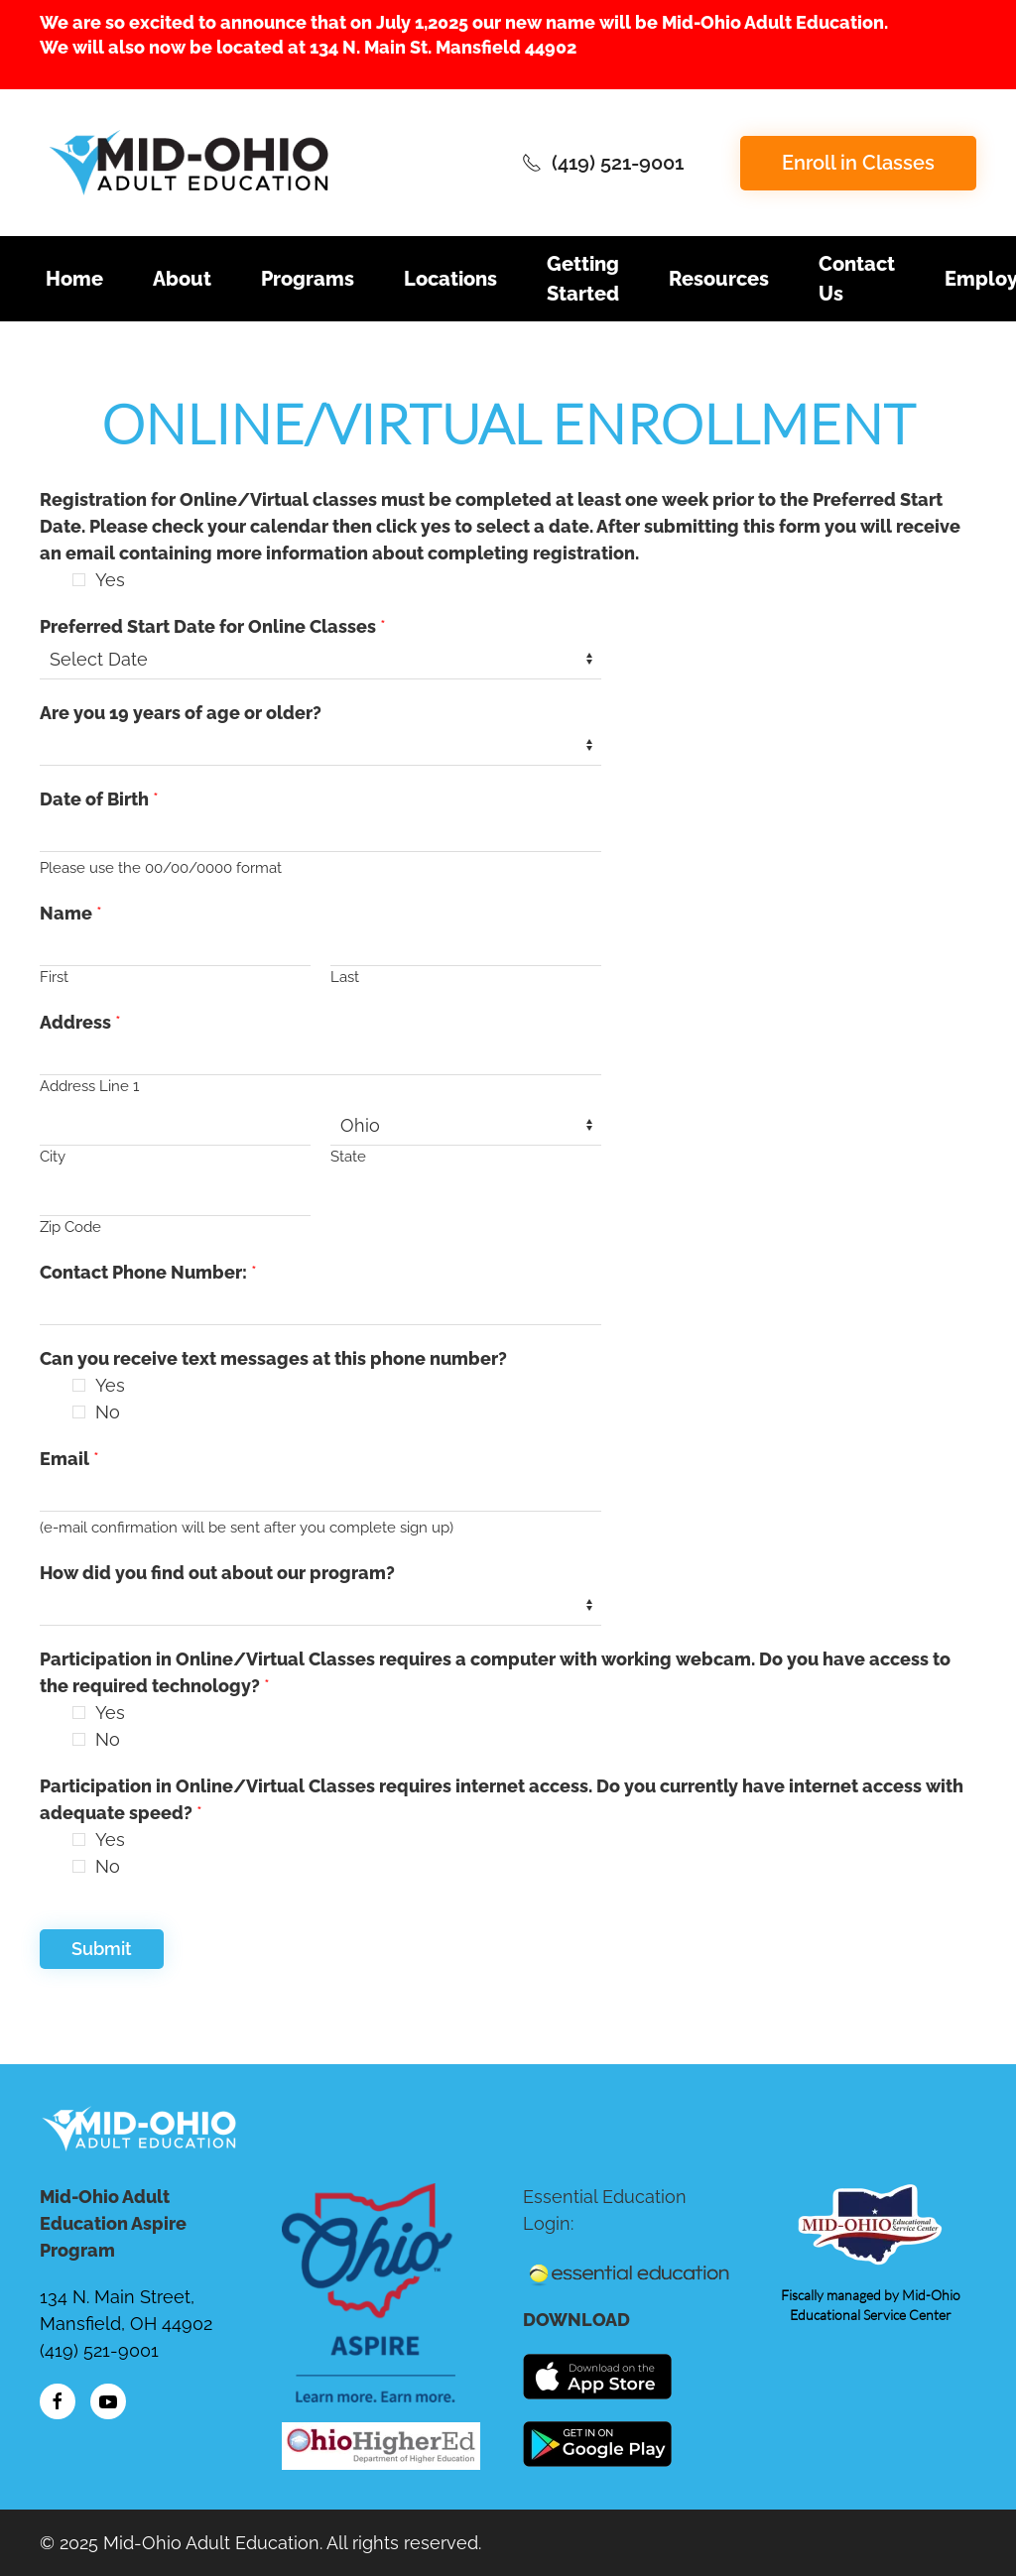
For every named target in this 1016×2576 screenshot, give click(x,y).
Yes (110, 579)
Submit (101, 1948)
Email (69, 1458)
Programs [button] (307, 279)
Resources (719, 279)
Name (71, 913)
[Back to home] (188, 162)
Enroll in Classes (858, 163)
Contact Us (857, 279)
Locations (450, 279)
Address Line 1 (89, 1086)
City (52, 1156)
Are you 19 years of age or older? (180, 712)
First (54, 977)
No (107, 1412)
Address (80, 1022)
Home (74, 279)
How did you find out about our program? (217, 1572)
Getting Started (583, 279)
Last (344, 977)
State (348, 1156)
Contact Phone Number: (148, 1272)
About (182, 279)
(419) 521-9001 (603, 163)
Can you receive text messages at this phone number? (273, 1358)
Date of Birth (99, 799)
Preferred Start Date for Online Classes (213, 626)
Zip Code (70, 1227)
